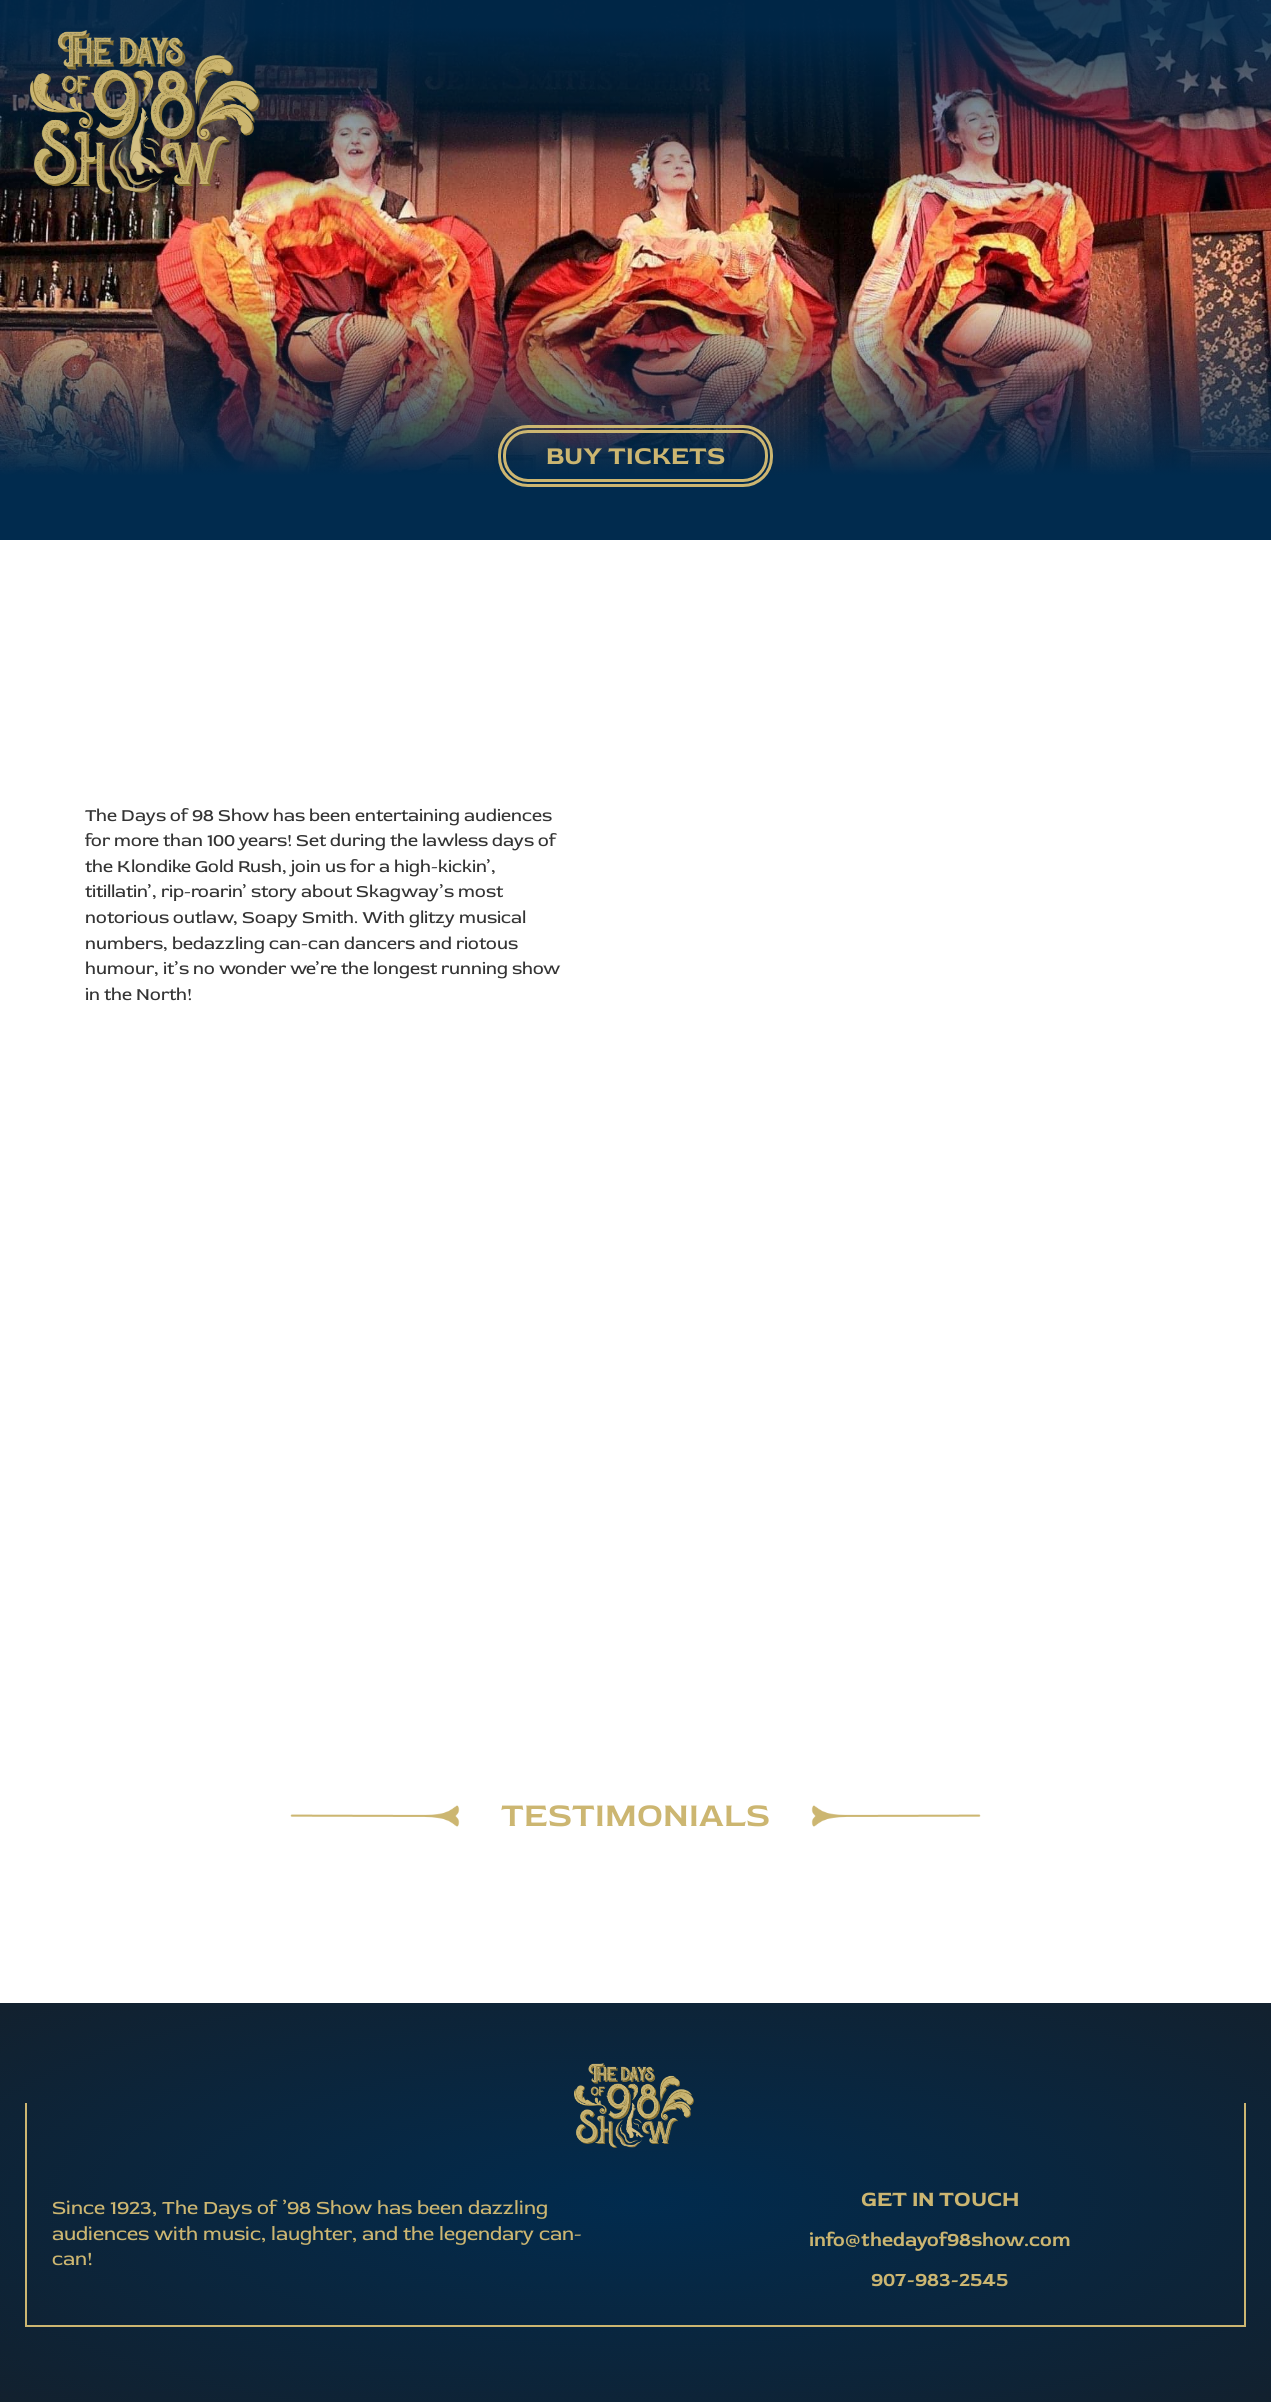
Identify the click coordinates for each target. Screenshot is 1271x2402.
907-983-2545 (939, 2279)
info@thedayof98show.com (940, 2239)
